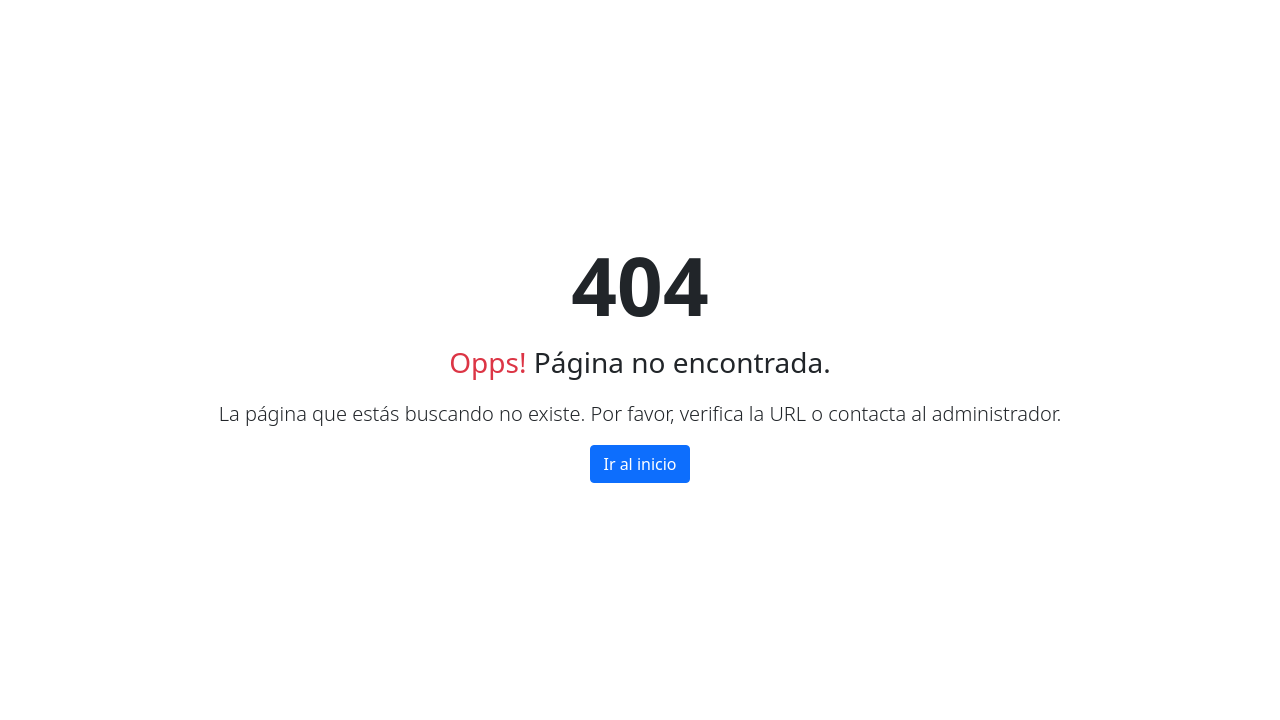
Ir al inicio (639, 464)
